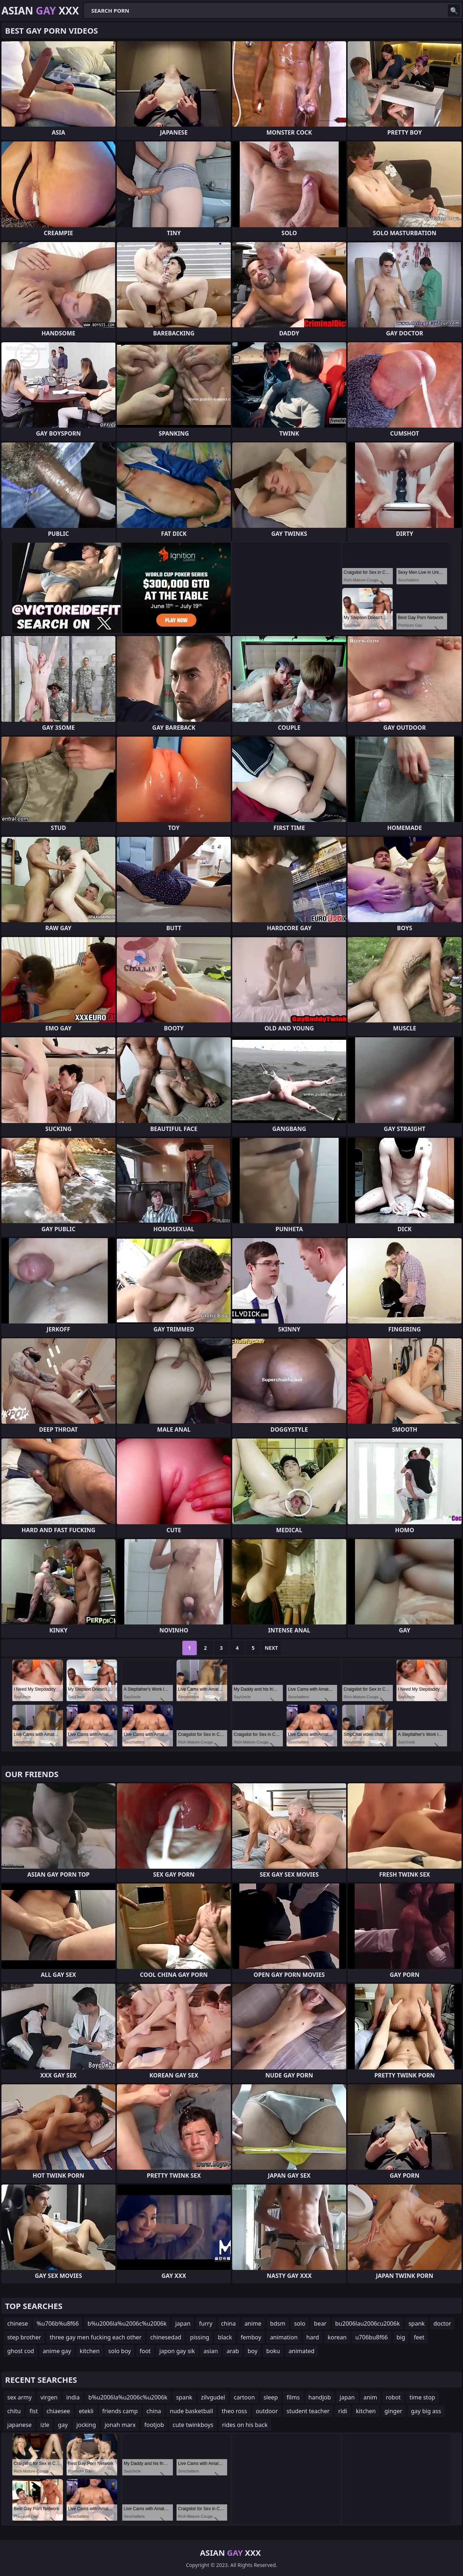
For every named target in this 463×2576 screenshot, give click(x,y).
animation (283, 2337)
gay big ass (426, 2411)
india (73, 2397)
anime (253, 2323)
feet (419, 2337)
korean (337, 2337)
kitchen (89, 2351)
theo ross (234, 2411)
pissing (199, 2337)
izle (45, 2425)
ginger (393, 2411)
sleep (271, 2397)
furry (205, 2323)
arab (232, 2351)
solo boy (119, 2351)
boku (273, 2351)
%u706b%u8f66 (58, 2323)
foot (145, 2351)
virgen (49, 2397)
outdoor (267, 2411)
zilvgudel (213, 2397)
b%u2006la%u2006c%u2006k (127, 2323)
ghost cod (20, 2351)
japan (182, 2323)
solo (299, 2323)
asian (211, 2351)
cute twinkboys (193, 2425)
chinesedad (165, 2337)
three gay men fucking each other (96, 2337)
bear (320, 2323)
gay (63, 2425)
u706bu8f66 (371, 2337)
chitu (14, 2411)
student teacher (308, 2411)
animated (302, 2351)
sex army (19, 2397)
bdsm (277, 2323)
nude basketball (191, 2411)
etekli (86, 2411)
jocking (86, 2425)
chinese (17, 2323)
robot (393, 2397)
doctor (442, 2323)
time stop (422, 2397)
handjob (320, 2397)
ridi (342, 2411)
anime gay (57, 2351)
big (400, 2337)
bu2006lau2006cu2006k (367, 2323)
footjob (154, 2425)
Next (271, 1647)
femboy (251, 2337)
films (293, 2397)
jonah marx (120, 2425)
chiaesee (58, 2411)
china (228, 2323)
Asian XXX (40, 10)
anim (370, 2397)
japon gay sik (177, 2351)
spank (416, 2323)
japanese (19, 2425)
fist (33, 2411)
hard (312, 2337)
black (225, 2337)
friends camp (120, 2411)
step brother (24, 2337)
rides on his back (245, 2425)
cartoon (244, 2397)
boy (253, 2351)
